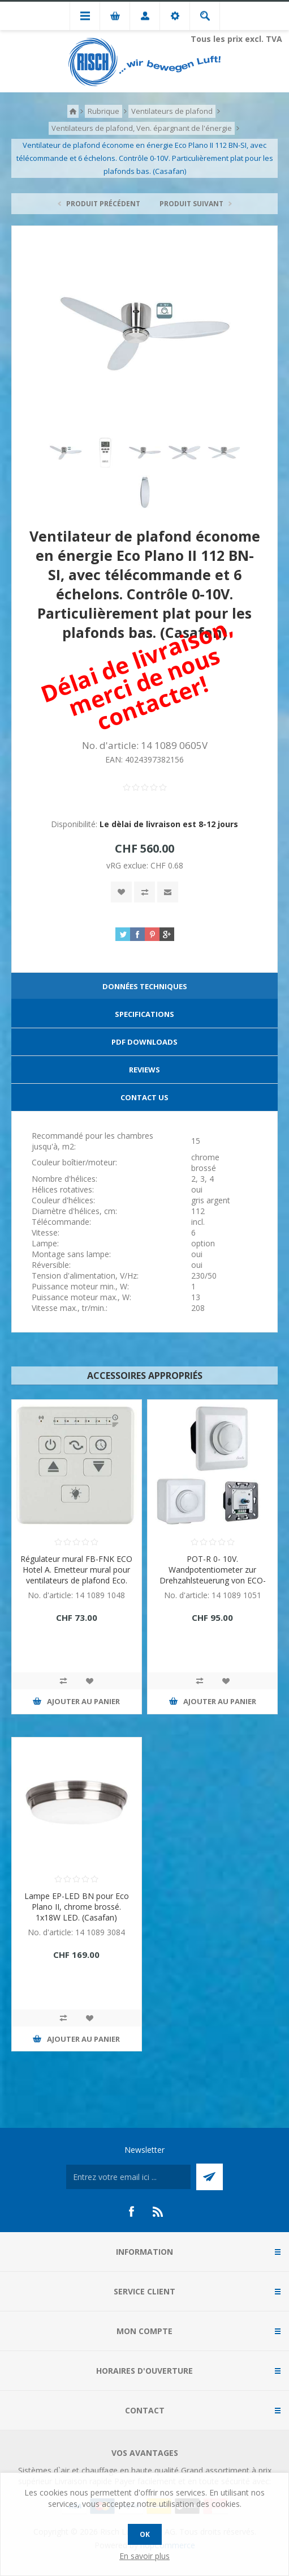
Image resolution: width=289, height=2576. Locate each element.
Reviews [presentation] (144, 1070)
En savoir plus (144, 2556)
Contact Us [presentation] (144, 1097)
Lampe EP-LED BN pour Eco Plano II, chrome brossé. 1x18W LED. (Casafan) (76, 1907)
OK (145, 2534)
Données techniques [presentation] (144, 986)
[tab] (144, 986)
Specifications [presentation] (144, 1014)
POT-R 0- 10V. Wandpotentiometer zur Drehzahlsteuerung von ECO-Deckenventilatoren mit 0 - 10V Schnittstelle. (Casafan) (212, 1580)
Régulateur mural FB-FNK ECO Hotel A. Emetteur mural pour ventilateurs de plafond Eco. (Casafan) (76, 1574)
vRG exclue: (128, 865)
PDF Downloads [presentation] (144, 1042)
